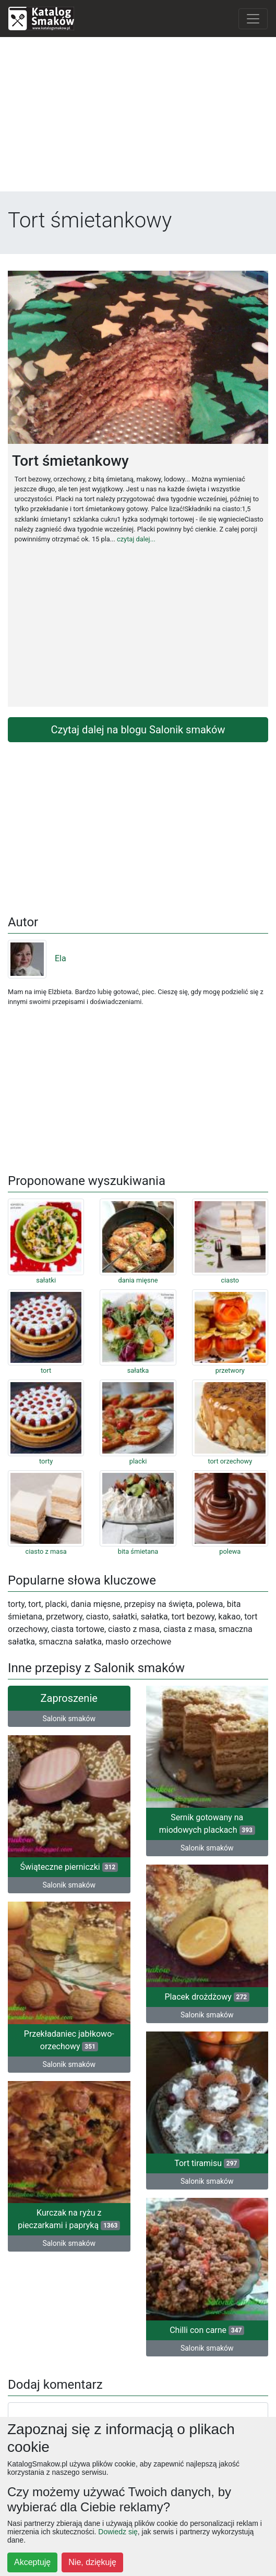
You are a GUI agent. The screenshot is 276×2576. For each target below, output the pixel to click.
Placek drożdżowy (207, 1997)
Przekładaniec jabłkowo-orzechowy (69, 2040)
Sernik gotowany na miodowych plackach (207, 1823)
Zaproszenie (69, 1698)
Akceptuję (32, 2562)
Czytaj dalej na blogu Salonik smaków (138, 729)
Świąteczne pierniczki (69, 1867)
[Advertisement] (138, 118)
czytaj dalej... (136, 539)
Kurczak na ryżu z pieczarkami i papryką (69, 2219)
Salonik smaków (68, 1718)
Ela (37, 958)
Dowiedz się (117, 2531)
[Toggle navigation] (253, 18)
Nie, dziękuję (92, 2562)
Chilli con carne (207, 2330)
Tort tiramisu (206, 2163)
